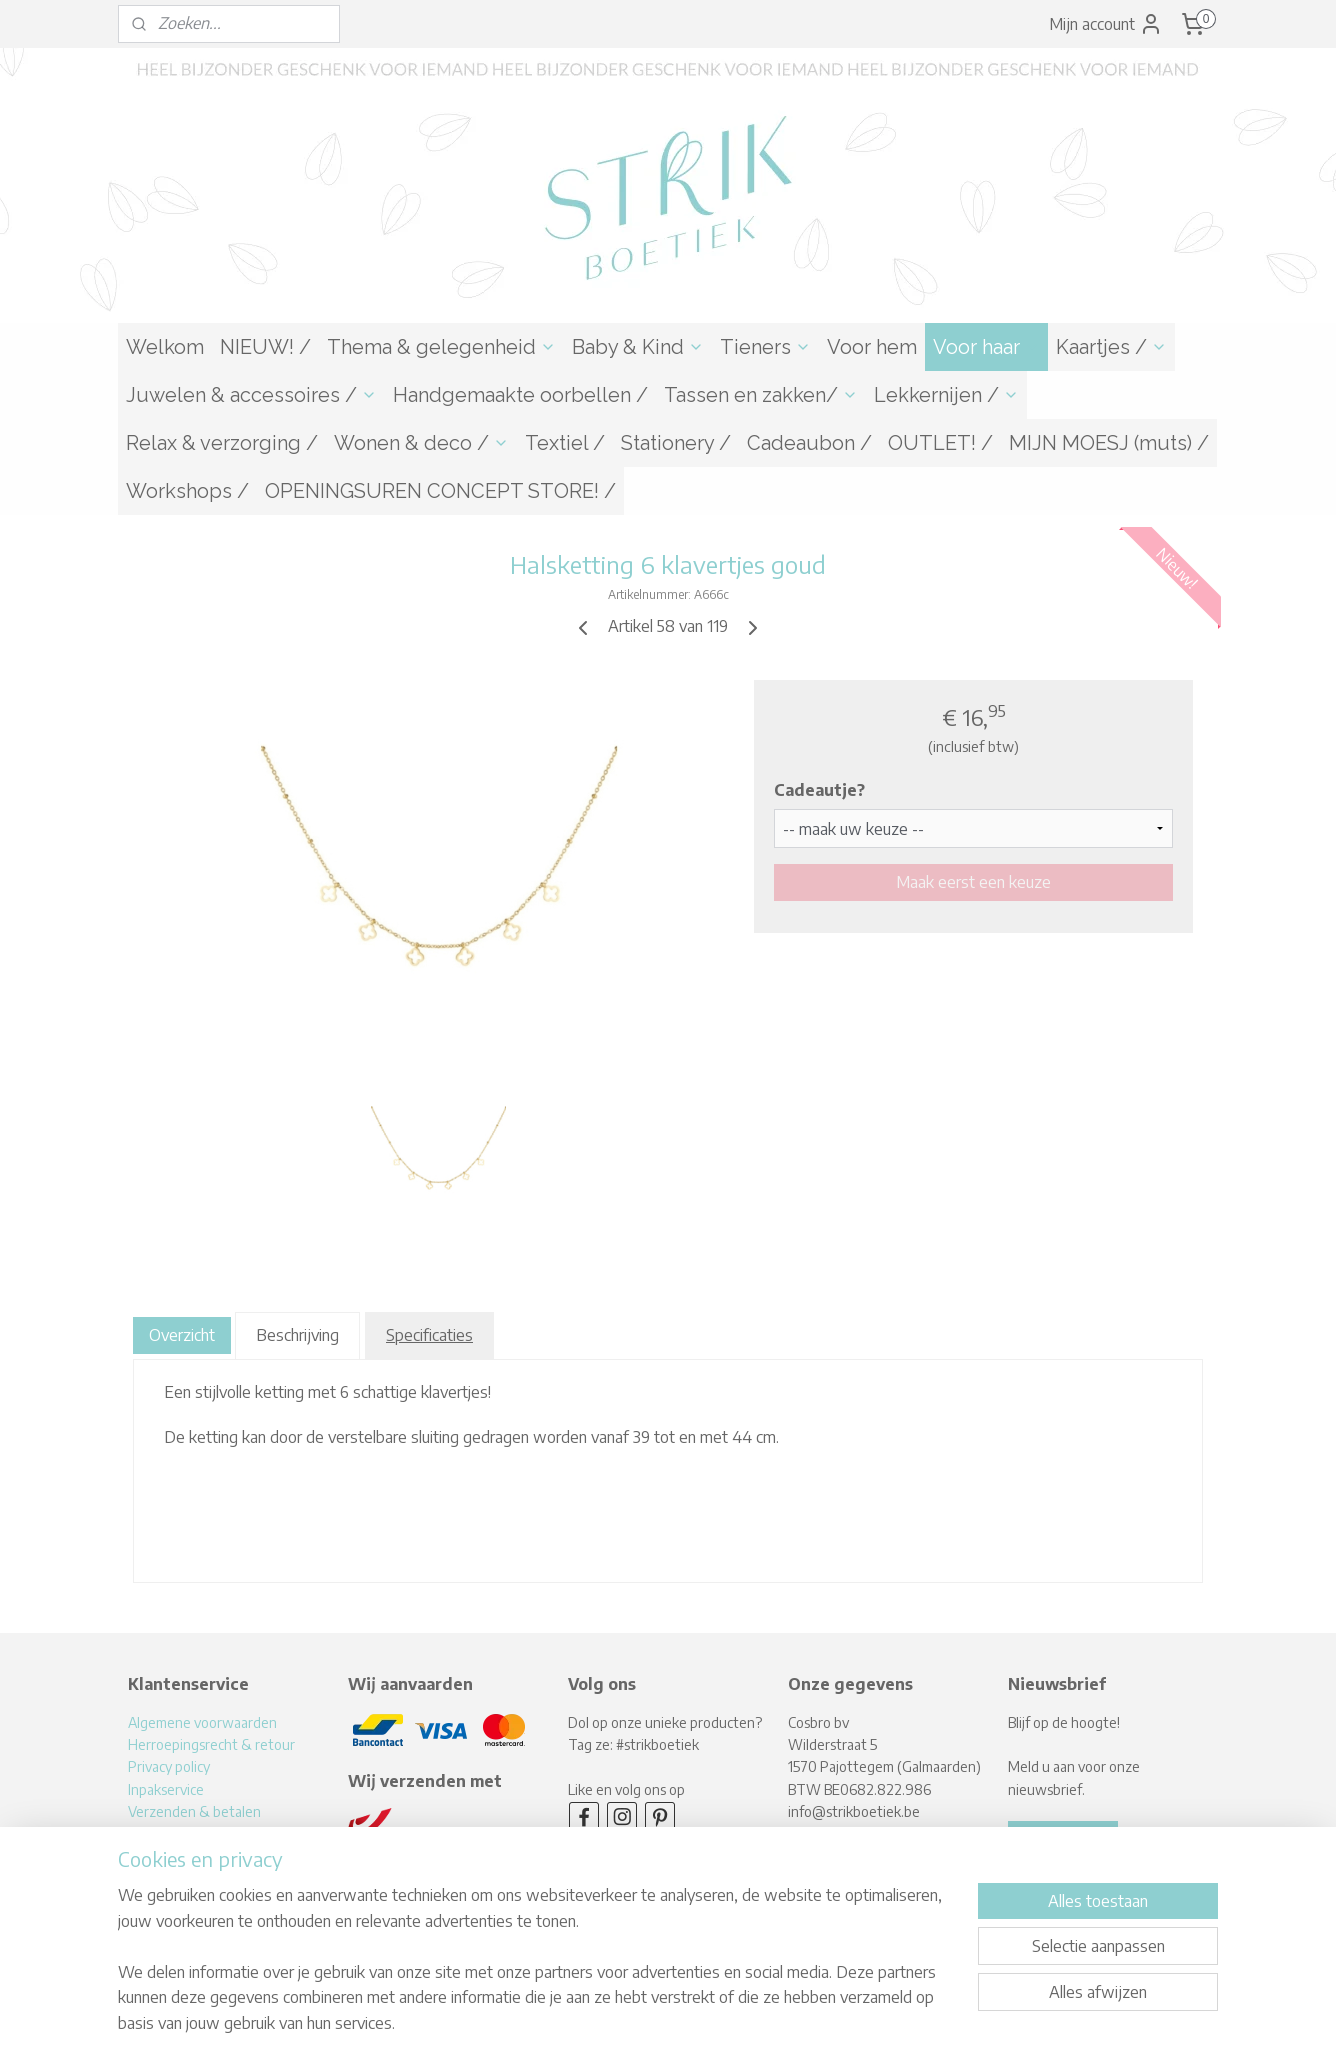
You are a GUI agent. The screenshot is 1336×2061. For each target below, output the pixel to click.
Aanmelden (1063, 1839)
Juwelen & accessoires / (251, 395)
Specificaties (429, 1335)
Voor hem (872, 347)
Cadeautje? (819, 790)
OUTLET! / (940, 443)
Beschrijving (297, 1335)
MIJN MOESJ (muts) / (1109, 443)
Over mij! (154, 1856)
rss (634, 2024)
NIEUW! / (265, 347)
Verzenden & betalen (194, 1811)
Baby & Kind (638, 347)
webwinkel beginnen (700, 2024)
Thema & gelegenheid (441, 347)
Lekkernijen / (946, 395)
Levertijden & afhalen (195, 1833)
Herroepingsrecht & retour (211, 1744)
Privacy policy (169, 1766)
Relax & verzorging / (222, 443)
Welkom (165, 347)
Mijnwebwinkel (858, 2024)
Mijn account (1106, 24)
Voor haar (986, 347)
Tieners (765, 347)
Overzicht (182, 1335)
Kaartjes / (1111, 347)
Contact (152, 1878)
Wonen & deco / (421, 443)
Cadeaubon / (809, 443)
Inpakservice (166, 1789)
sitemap (600, 2024)
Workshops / (187, 491)
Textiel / (565, 443)
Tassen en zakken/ (761, 395)
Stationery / (676, 443)
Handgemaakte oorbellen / (520, 395)
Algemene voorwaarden (202, 1722)
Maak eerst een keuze (973, 882)
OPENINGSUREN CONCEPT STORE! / (440, 491)
